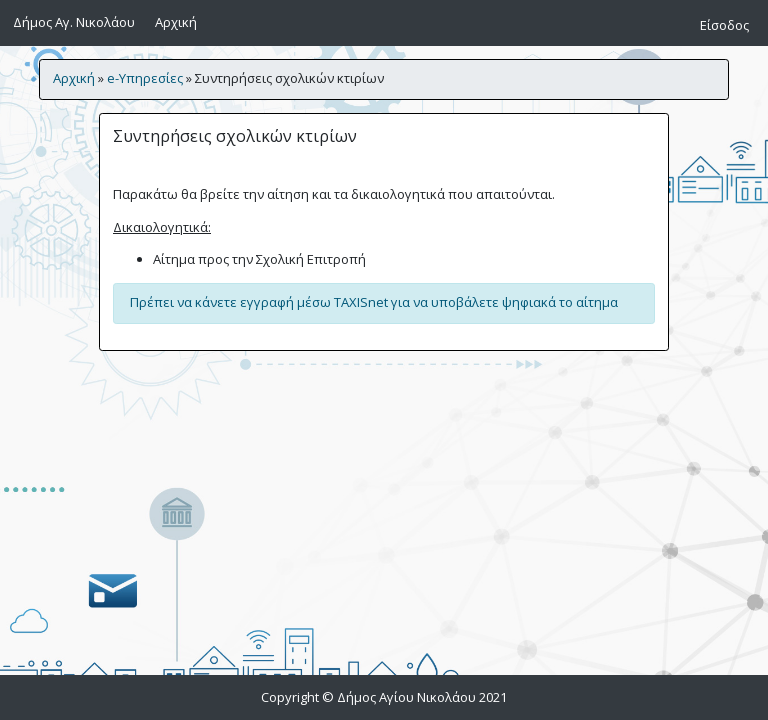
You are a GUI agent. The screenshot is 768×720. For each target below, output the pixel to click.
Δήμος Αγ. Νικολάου (74, 22)
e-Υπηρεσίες (145, 78)
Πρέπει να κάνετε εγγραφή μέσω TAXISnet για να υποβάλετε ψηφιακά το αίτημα (374, 302)
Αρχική (179, 21)
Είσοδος (724, 25)
